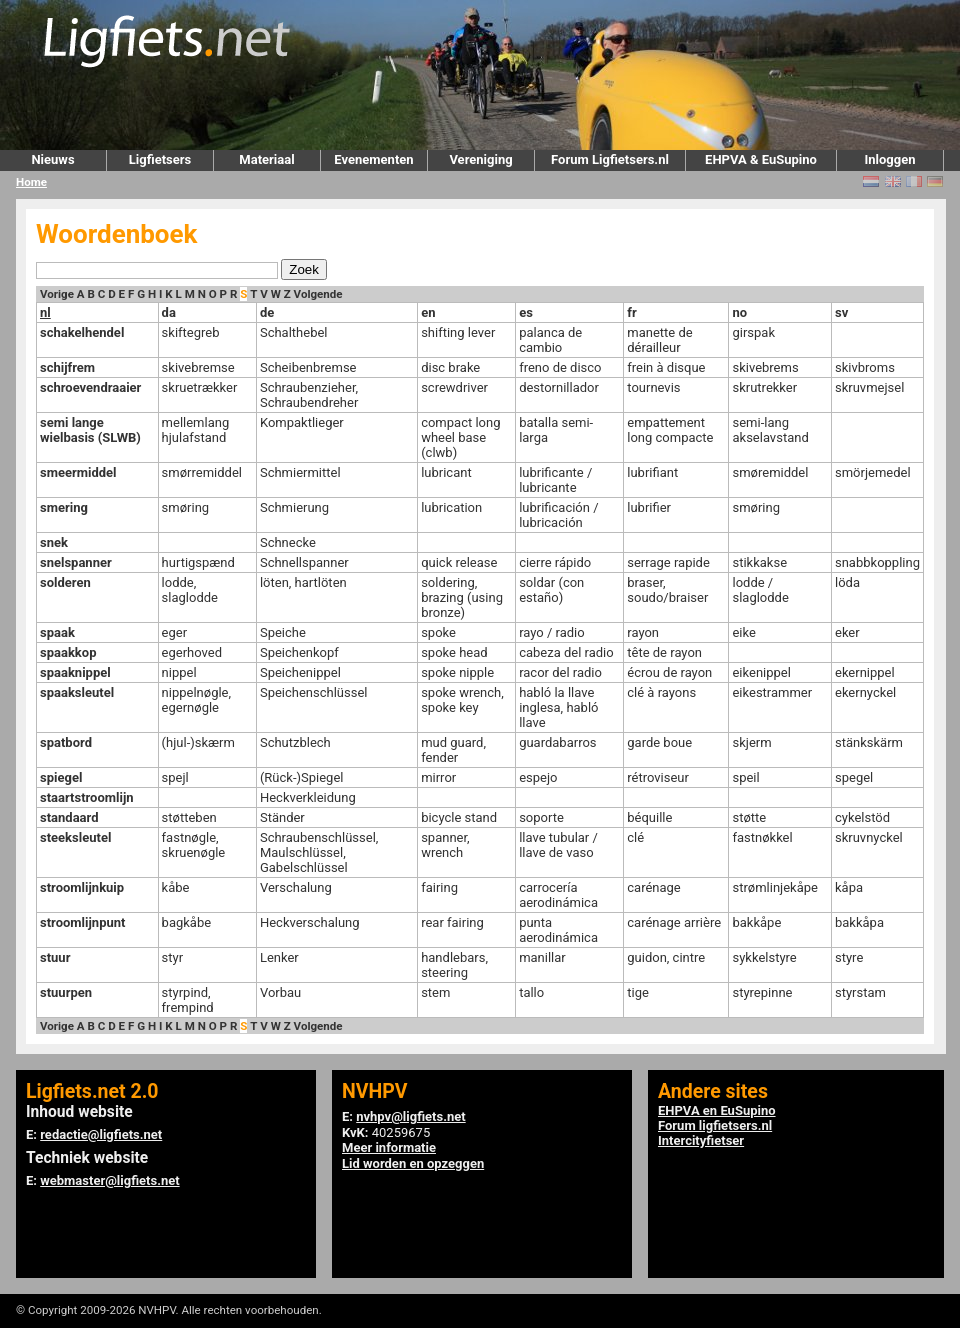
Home (31, 182)
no (739, 312)
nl (45, 312)
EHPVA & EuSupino (761, 159)
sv (841, 312)
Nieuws (52, 159)
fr (631, 312)
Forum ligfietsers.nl (715, 1125)
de (267, 312)
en (428, 312)
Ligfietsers (160, 159)
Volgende (318, 294)
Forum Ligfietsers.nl (610, 159)
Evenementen (373, 159)
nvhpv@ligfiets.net (410, 1116)
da (169, 312)
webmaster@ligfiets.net (109, 1180)
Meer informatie (389, 1147)
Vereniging (480, 159)
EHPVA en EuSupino (717, 1110)
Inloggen (889, 159)
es (526, 312)
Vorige (57, 294)
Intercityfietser (701, 1140)
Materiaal (266, 159)
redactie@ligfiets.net (101, 1134)
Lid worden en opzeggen (413, 1163)
